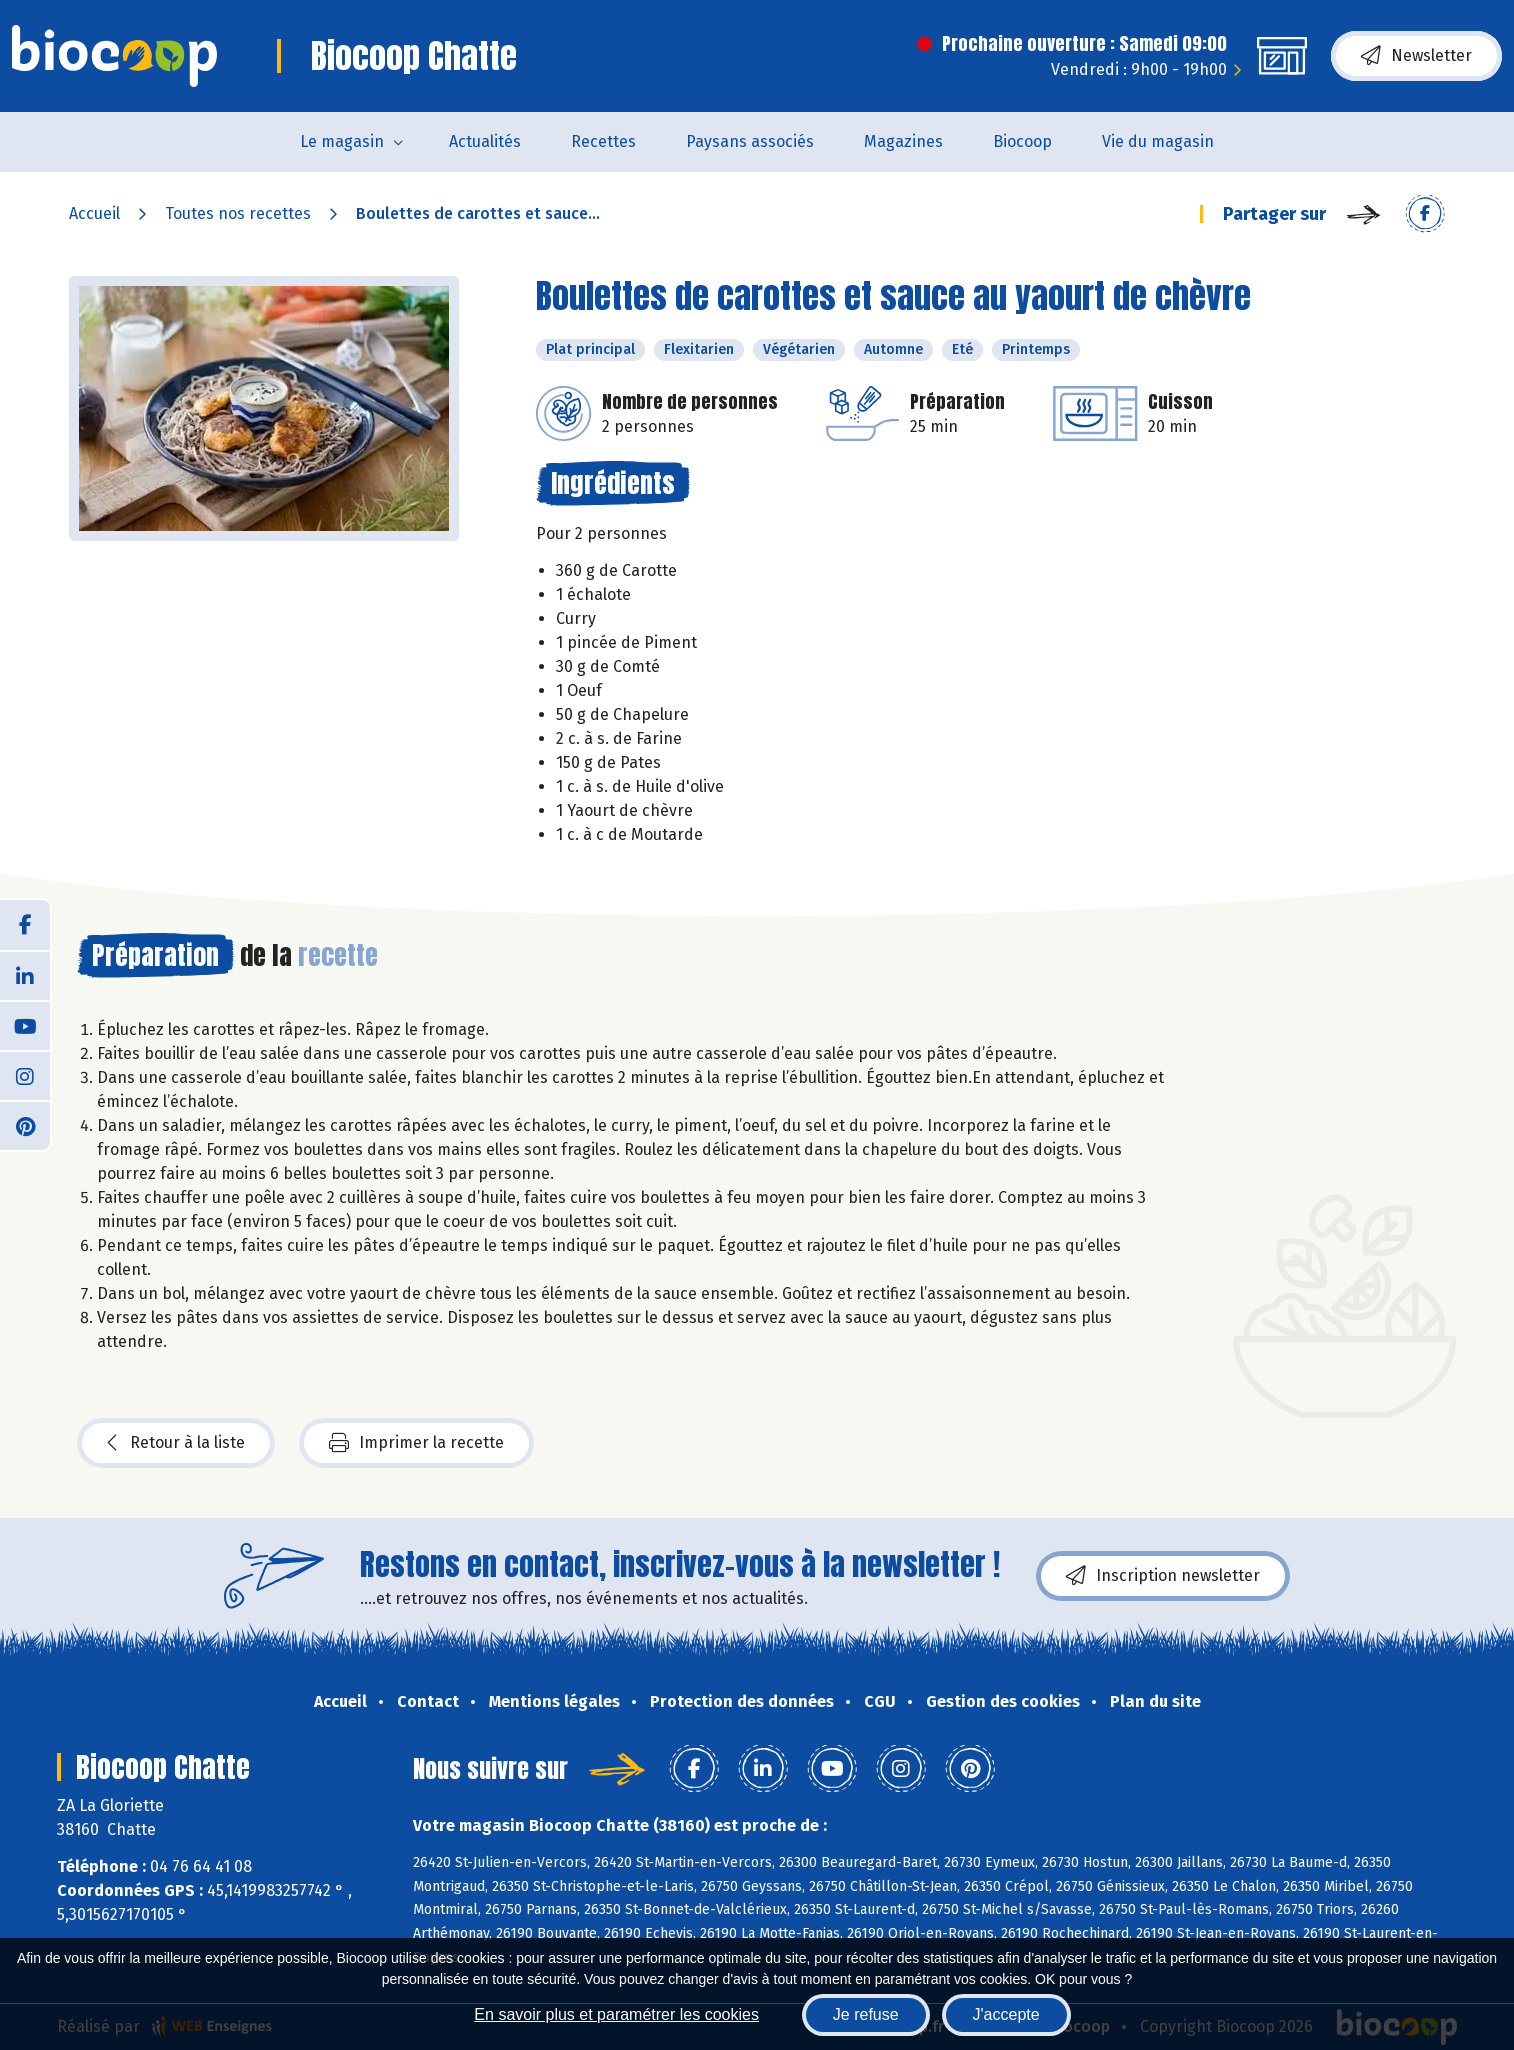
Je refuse (866, 2014)
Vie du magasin (1158, 141)
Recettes (603, 141)
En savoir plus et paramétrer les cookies (616, 2014)
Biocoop (1022, 141)
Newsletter (1416, 56)
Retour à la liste (176, 1443)
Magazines (903, 141)
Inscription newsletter (1163, 1576)
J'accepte (1006, 2014)
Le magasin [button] (342, 141)
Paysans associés (750, 141)
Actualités (485, 141)
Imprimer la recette (416, 1443)
